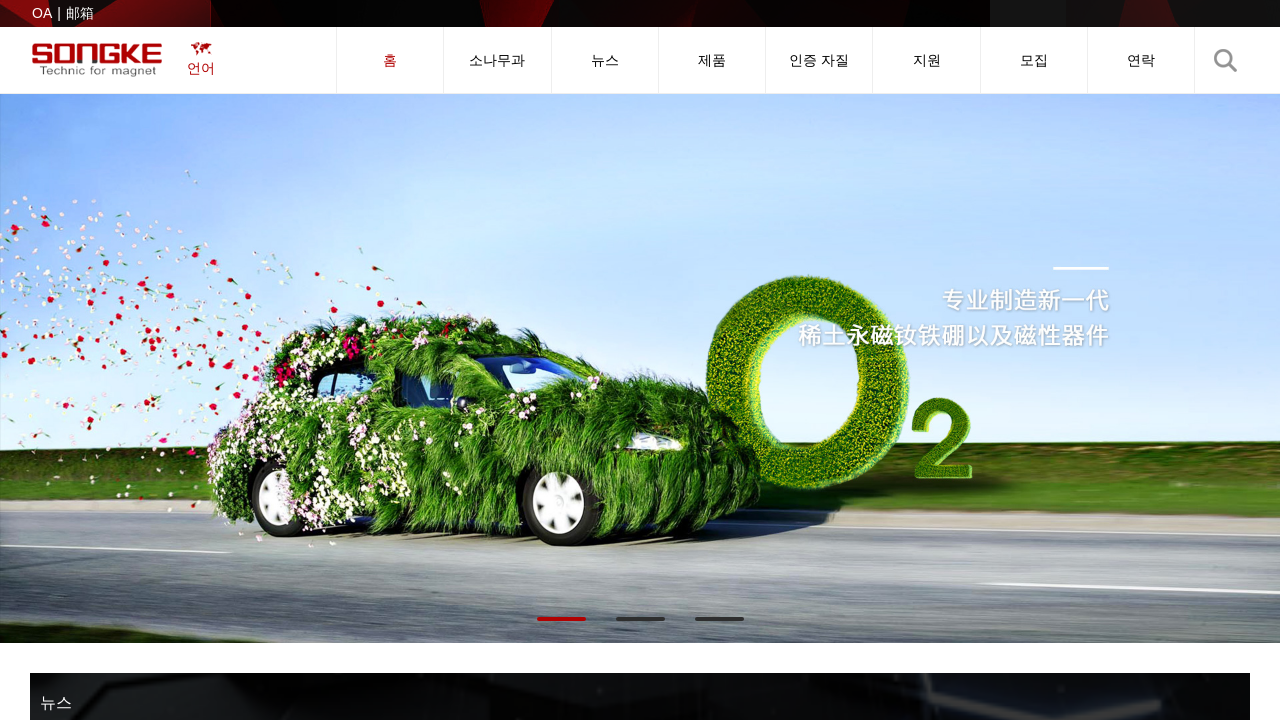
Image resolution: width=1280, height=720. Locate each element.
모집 (1034, 60)
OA (42, 13)
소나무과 (497, 60)
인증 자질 (819, 60)
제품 (712, 60)
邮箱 (80, 13)
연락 (1141, 60)
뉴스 (605, 60)
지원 (927, 60)
